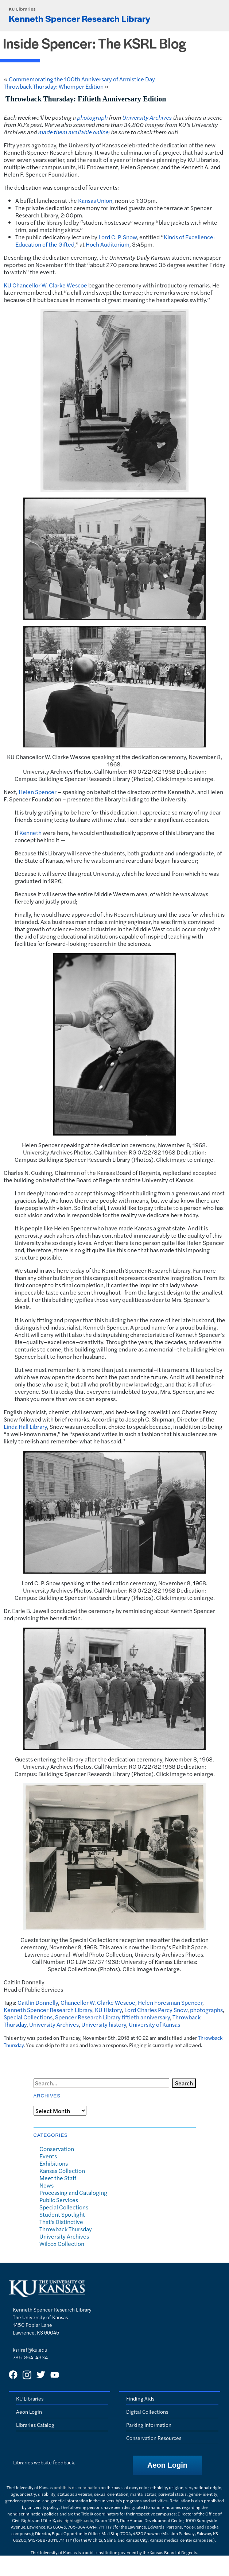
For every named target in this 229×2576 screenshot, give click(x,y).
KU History (108, 2010)
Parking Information (148, 2424)
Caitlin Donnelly (38, 2002)
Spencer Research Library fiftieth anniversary (112, 2017)
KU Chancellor (22, 285)
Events (48, 2156)
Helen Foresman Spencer (170, 2002)
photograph (92, 117)
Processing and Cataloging (73, 2192)
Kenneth (30, 832)
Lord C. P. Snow (117, 237)
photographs (206, 2010)
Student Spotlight (62, 2214)
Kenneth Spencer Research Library (79, 18)
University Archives (147, 117)
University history (103, 2024)
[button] (167, 2465)
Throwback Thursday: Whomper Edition (54, 86)
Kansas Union (95, 200)
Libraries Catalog (35, 2424)
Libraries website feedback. (44, 2462)
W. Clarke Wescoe (64, 285)
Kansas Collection (62, 2170)
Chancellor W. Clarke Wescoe (98, 2002)
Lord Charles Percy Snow (155, 2010)
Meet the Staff (57, 2178)
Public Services (58, 2200)
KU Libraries (22, 9)
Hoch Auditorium (107, 244)
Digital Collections (147, 2411)
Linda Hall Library (25, 1426)
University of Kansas (154, 2024)
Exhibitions (53, 2163)
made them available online (73, 132)
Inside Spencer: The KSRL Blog (94, 43)
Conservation (56, 2148)
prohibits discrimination (77, 2487)
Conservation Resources (153, 2437)
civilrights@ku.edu (75, 2520)
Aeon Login (29, 2411)
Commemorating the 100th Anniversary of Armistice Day (82, 79)
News (46, 2185)
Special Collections (28, 2017)
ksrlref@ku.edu (30, 2349)
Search (184, 2083)
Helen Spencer (38, 792)
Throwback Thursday (65, 2229)
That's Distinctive (61, 2221)
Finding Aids (140, 2398)
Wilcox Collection (61, 2243)
